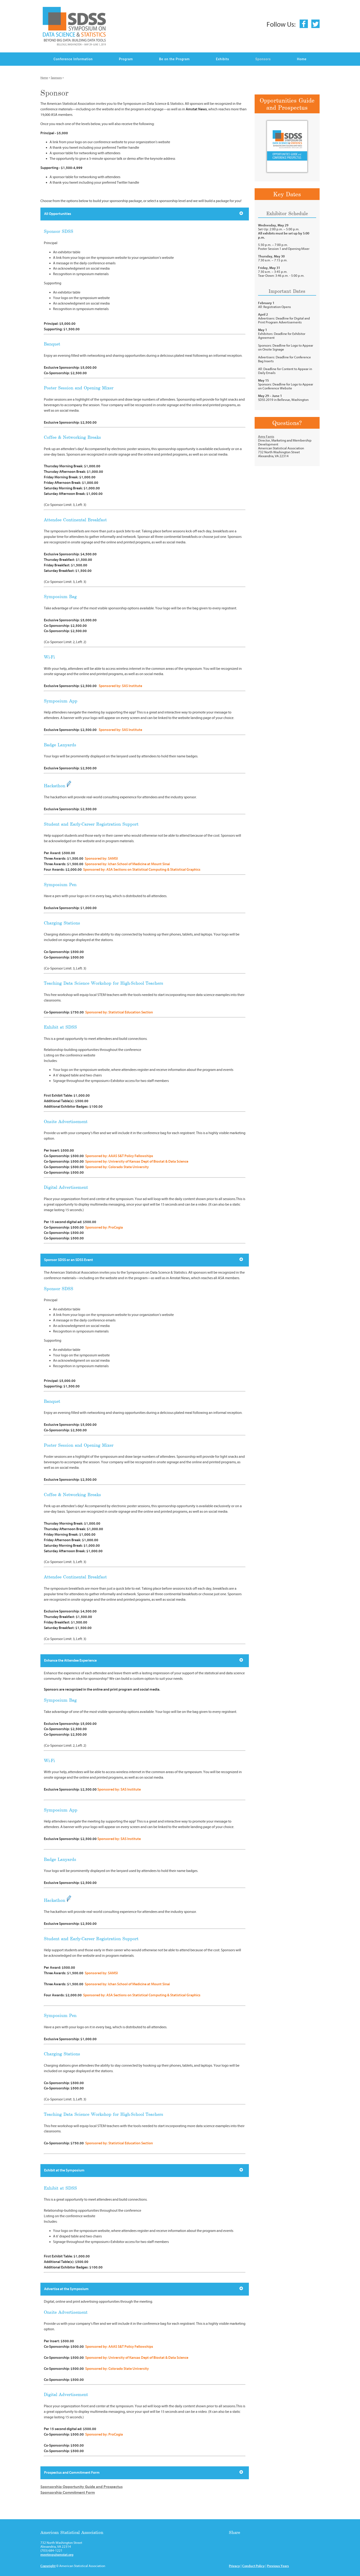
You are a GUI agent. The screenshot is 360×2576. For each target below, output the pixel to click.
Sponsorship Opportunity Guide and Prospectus (81, 2487)
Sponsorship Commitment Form (67, 2492)
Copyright (48, 2566)
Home (302, 59)
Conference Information (73, 59)
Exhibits (222, 59)
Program (126, 59)
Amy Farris (266, 436)
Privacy (234, 2566)
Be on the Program (174, 59)
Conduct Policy (253, 2566)
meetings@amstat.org (56, 2555)
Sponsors (263, 59)
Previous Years (278, 2566)
